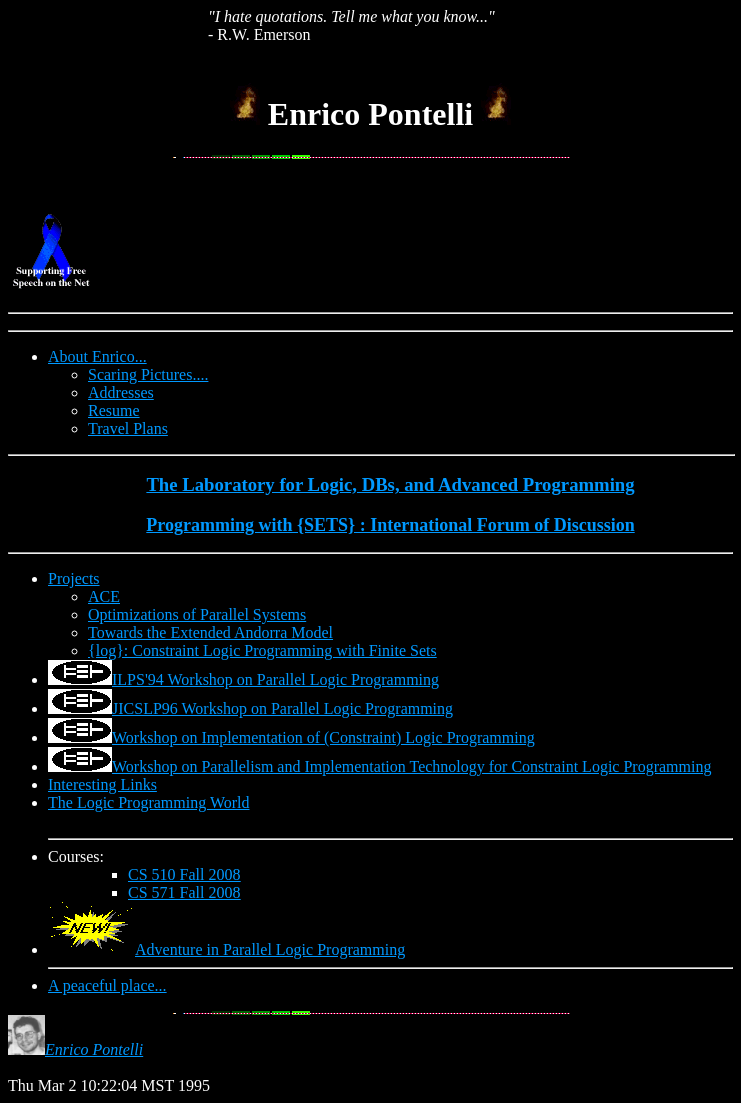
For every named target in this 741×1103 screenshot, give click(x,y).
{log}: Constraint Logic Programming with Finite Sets (262, 650)
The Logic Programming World (149, 802)
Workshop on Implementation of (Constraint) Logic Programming (323, 737)
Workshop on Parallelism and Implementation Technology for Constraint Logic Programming (411, 766)
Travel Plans (128, 428)
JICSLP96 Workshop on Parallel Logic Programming (282, 708)
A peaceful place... (107, 985)
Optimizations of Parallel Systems (197, 614)
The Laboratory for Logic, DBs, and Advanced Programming (390, 484)
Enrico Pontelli (94, 1049)
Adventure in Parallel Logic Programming (270, 949)
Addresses (121, 392)
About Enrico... (97, 356)
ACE (104, 596)
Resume (114, 410)
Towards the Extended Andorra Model (210, 632)
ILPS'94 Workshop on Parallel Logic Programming (275, 679)
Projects (74, 578)
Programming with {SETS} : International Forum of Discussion (390, 525)
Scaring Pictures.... (148, 374)
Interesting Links (102, 784)
